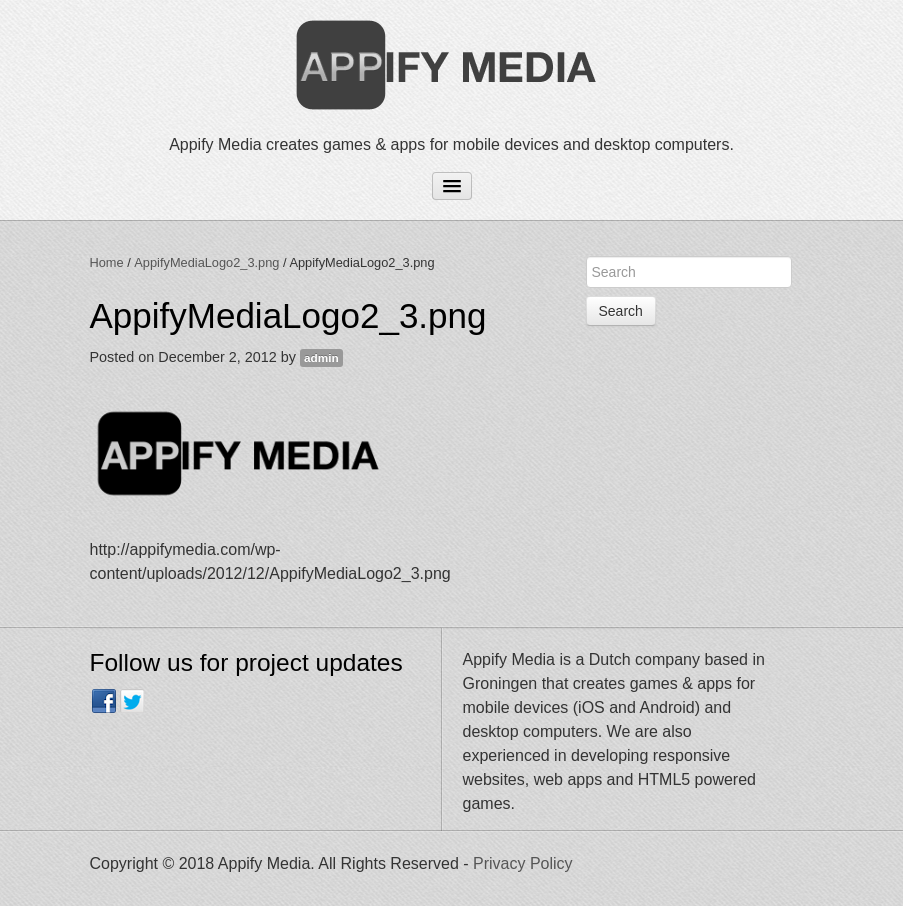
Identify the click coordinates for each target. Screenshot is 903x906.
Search (621, 311)
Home (107, 262)
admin (321, 358)
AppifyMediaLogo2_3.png (206, 262)
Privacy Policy (523, 863)
